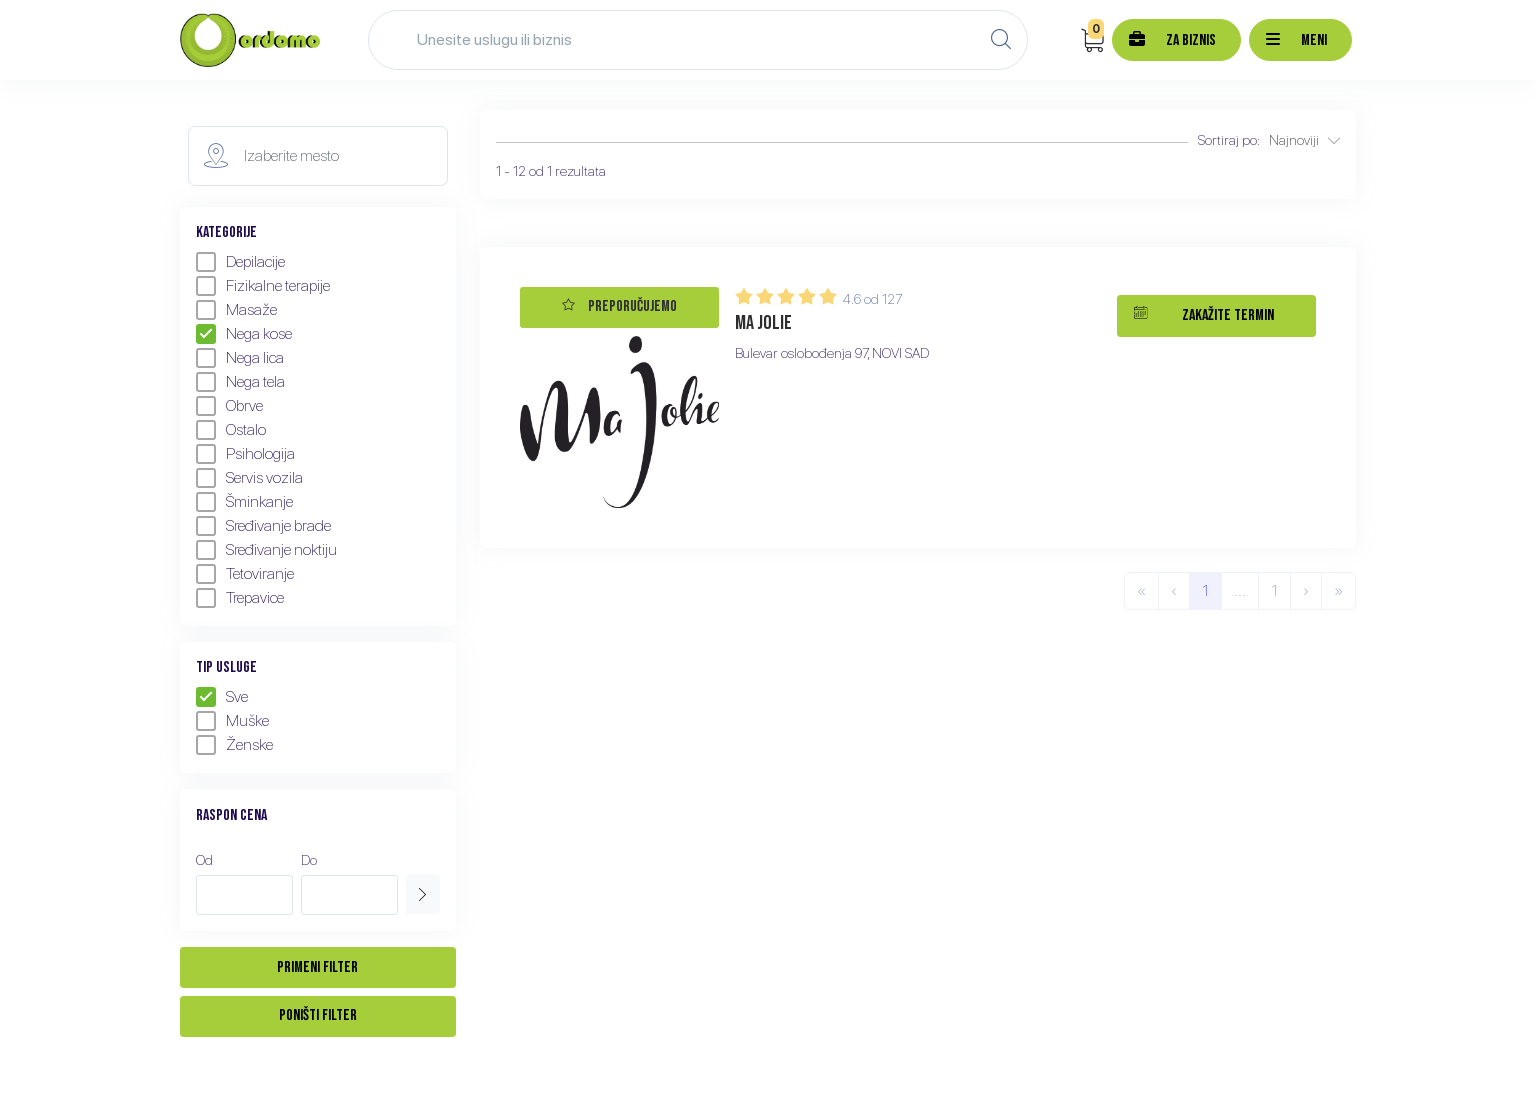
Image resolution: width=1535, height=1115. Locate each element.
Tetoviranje (245, 574)
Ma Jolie (763, 323)
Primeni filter (317, 967)
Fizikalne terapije (263, 286)
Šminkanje (244, 502)
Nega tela (240, 382)
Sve (222, 697)
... (1240, 590)
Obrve (229, 406)
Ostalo (231, 430)
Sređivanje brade (263, 526)
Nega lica (240, 358)
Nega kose (244, 334)
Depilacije (240, 262)
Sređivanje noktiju (266, 550)
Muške (232, 721)
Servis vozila (249, 478)
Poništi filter (318, 1015)
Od (204, 860)
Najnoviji (1304, 140)
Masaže (236, 310)
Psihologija (245, 454)
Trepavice (240, 598)
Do (309, 860)
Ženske (234, 745)
